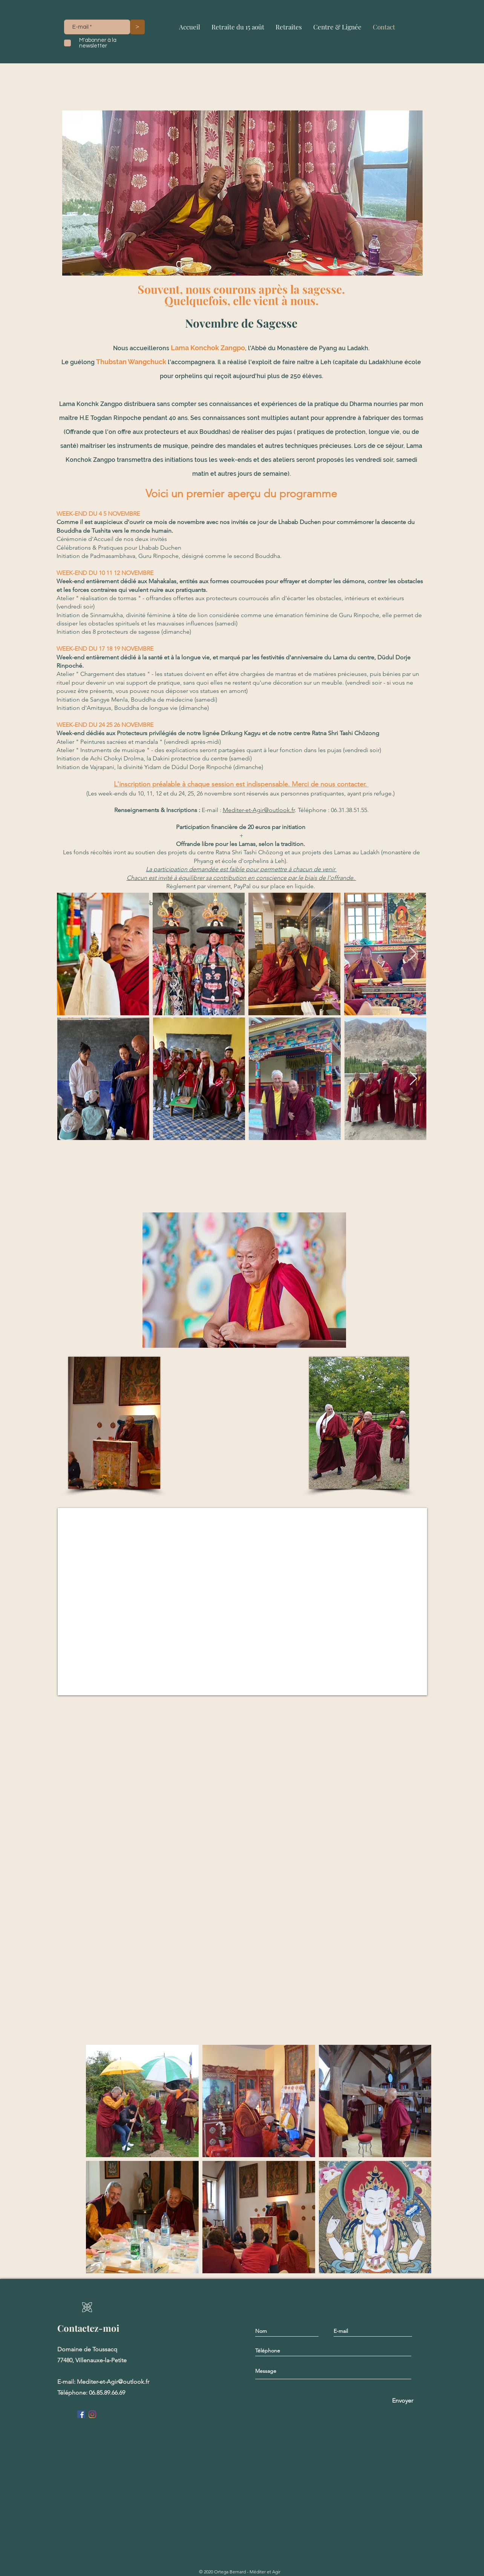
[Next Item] (413, 1078)
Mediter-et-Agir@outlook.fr (259, 810)
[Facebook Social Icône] (81, 2414)
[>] (137, 27)
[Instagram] (92, 2414)
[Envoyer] (402, 2401)
